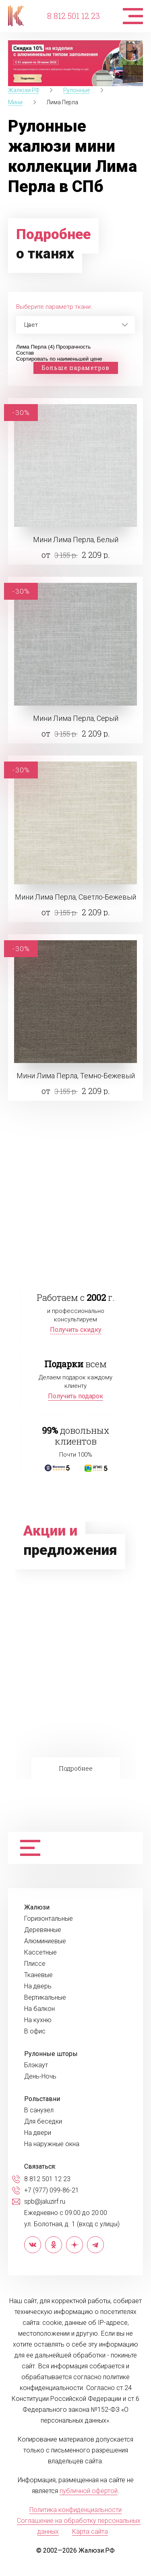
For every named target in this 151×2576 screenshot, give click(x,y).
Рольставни (42, 2099)
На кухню (38, 2020)
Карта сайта (90, 2531)
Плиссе (35, 1964)
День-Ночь (40, 2076)
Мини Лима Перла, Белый (75, 539)
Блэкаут (36, 2065)
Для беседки (43, 2121)
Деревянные (42, 1930)
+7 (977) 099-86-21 (51, 2190)
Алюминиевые (45, 1941)
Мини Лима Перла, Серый (75, 718)
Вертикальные (45, 1997)
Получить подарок (75, 1396)
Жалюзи (37, 1907)
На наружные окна (51, 2144)
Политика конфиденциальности (75, 2510)
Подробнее (76, 1768)
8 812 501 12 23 (73, 16)
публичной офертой (89, 2491)
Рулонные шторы (51, 2054)
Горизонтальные (48, 1918)
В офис (35, 2031)
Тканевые (38, 1975)
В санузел (39, 2110)
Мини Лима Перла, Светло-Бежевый (75, 897)
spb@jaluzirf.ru (44, 2201)
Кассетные (40, 1952)
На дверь (38, 1986)
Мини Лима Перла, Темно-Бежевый (76, 1075)
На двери (37, 2133)
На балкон (39, 2009)
